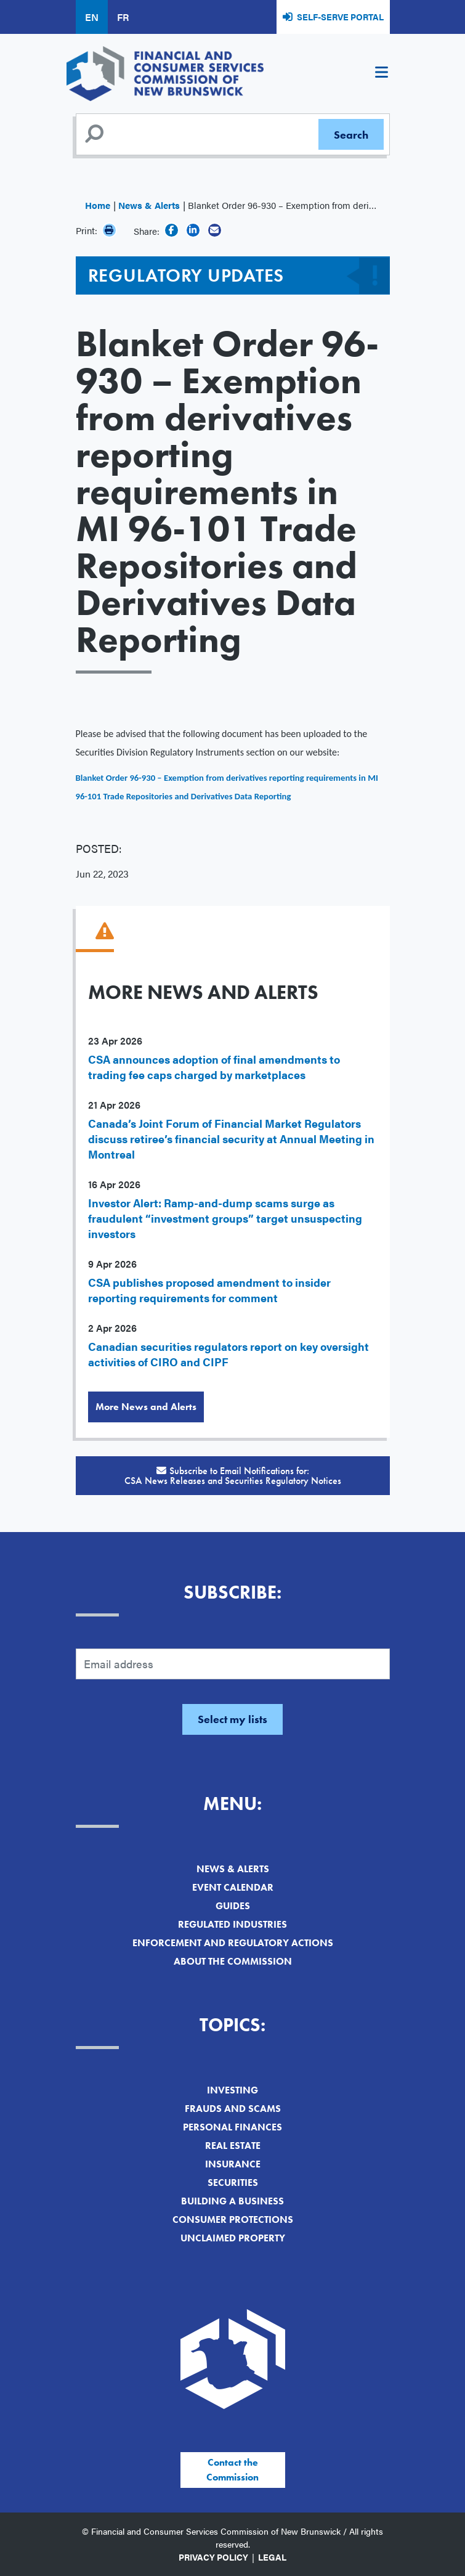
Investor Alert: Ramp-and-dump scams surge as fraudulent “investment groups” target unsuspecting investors (225, 1218)
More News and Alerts (145, 1406)
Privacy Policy (213, 2557)
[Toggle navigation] (382, 74)
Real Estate (233, 2145)
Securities (233, 2182)
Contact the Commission (232, 2470)
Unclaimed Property (232, 2238)
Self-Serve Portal (340, 16)
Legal (272, 2557)
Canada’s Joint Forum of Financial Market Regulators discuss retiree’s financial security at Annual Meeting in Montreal (231, 1138)
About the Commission (233, 1961)
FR (123, 17)
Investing (232, 2090)
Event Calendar (232, 1887)
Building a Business (232, 2201)
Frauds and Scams (233, 2108)
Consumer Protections (232, 2219)
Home (97, 204)
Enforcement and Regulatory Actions (232, 1942)
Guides (233, 1905)
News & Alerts (149, 204)
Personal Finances (232, 2127)
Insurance (233, 2164)
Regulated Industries (232, 1924)
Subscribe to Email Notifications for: (233, 1475)
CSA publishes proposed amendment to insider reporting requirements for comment (209, 1289)
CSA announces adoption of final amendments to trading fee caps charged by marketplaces (214, 1066)
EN (92, 17)
